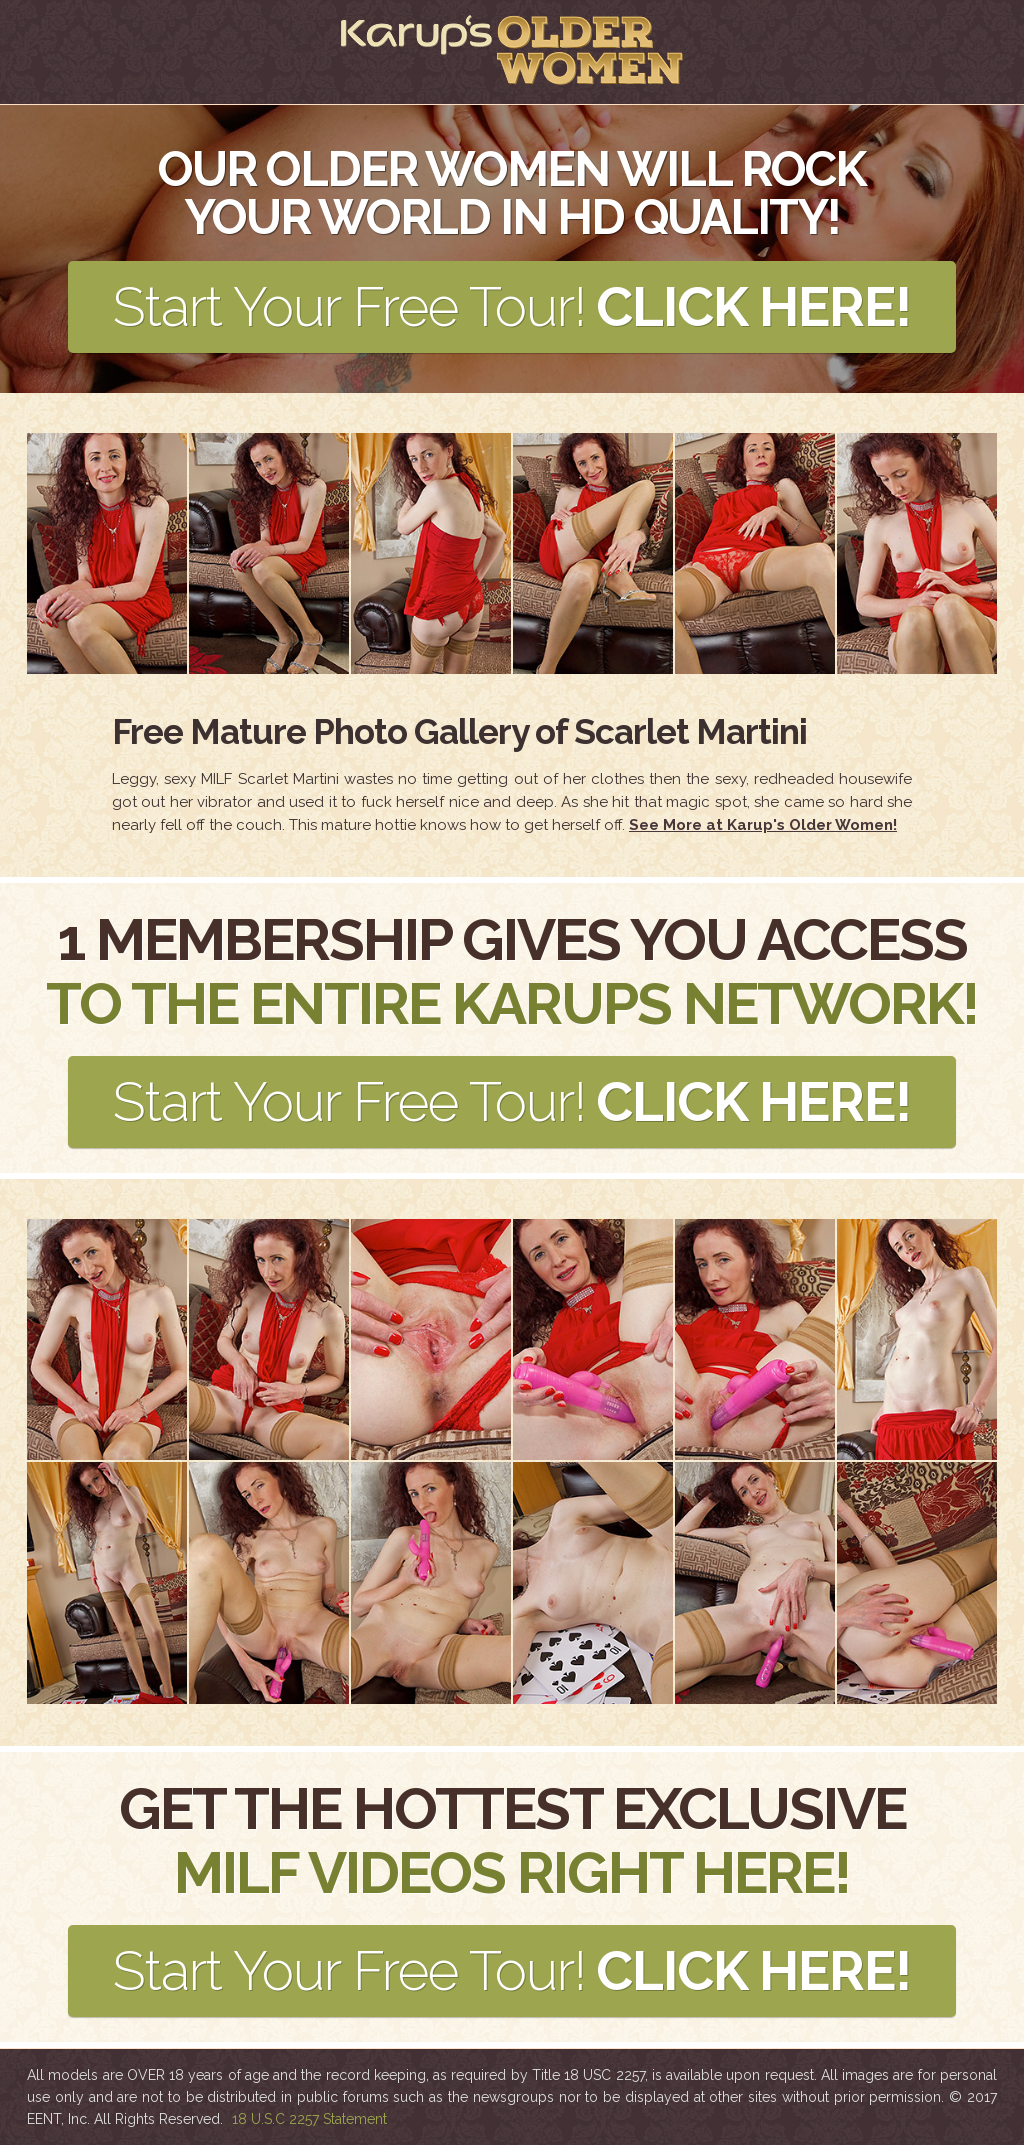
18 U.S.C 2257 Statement (309, 2119)
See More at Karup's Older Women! (763, 825)
